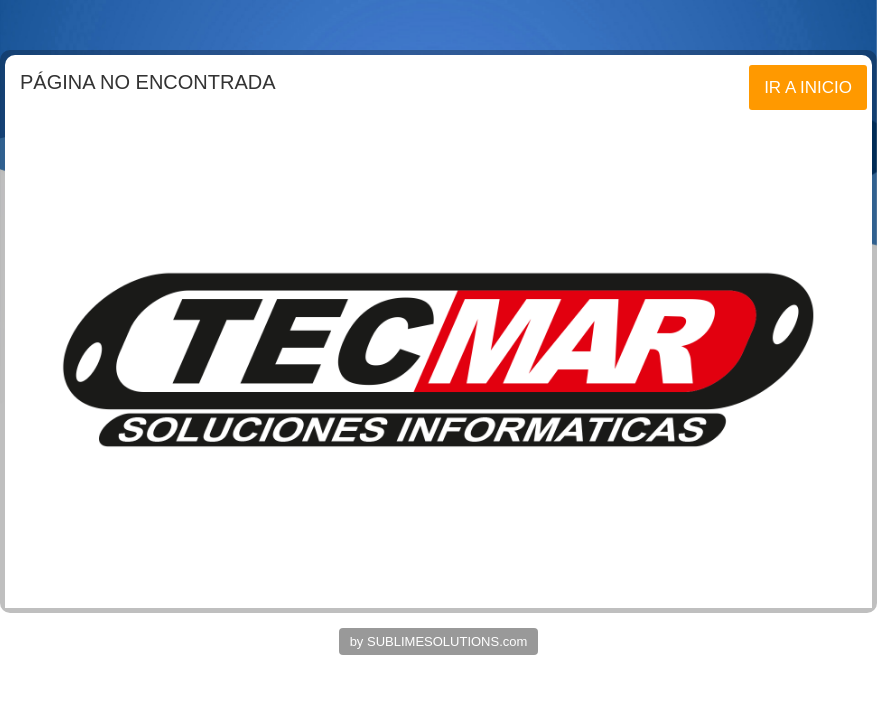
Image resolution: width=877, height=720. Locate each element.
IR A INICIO (808, 87)
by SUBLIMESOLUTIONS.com (439, 641)
